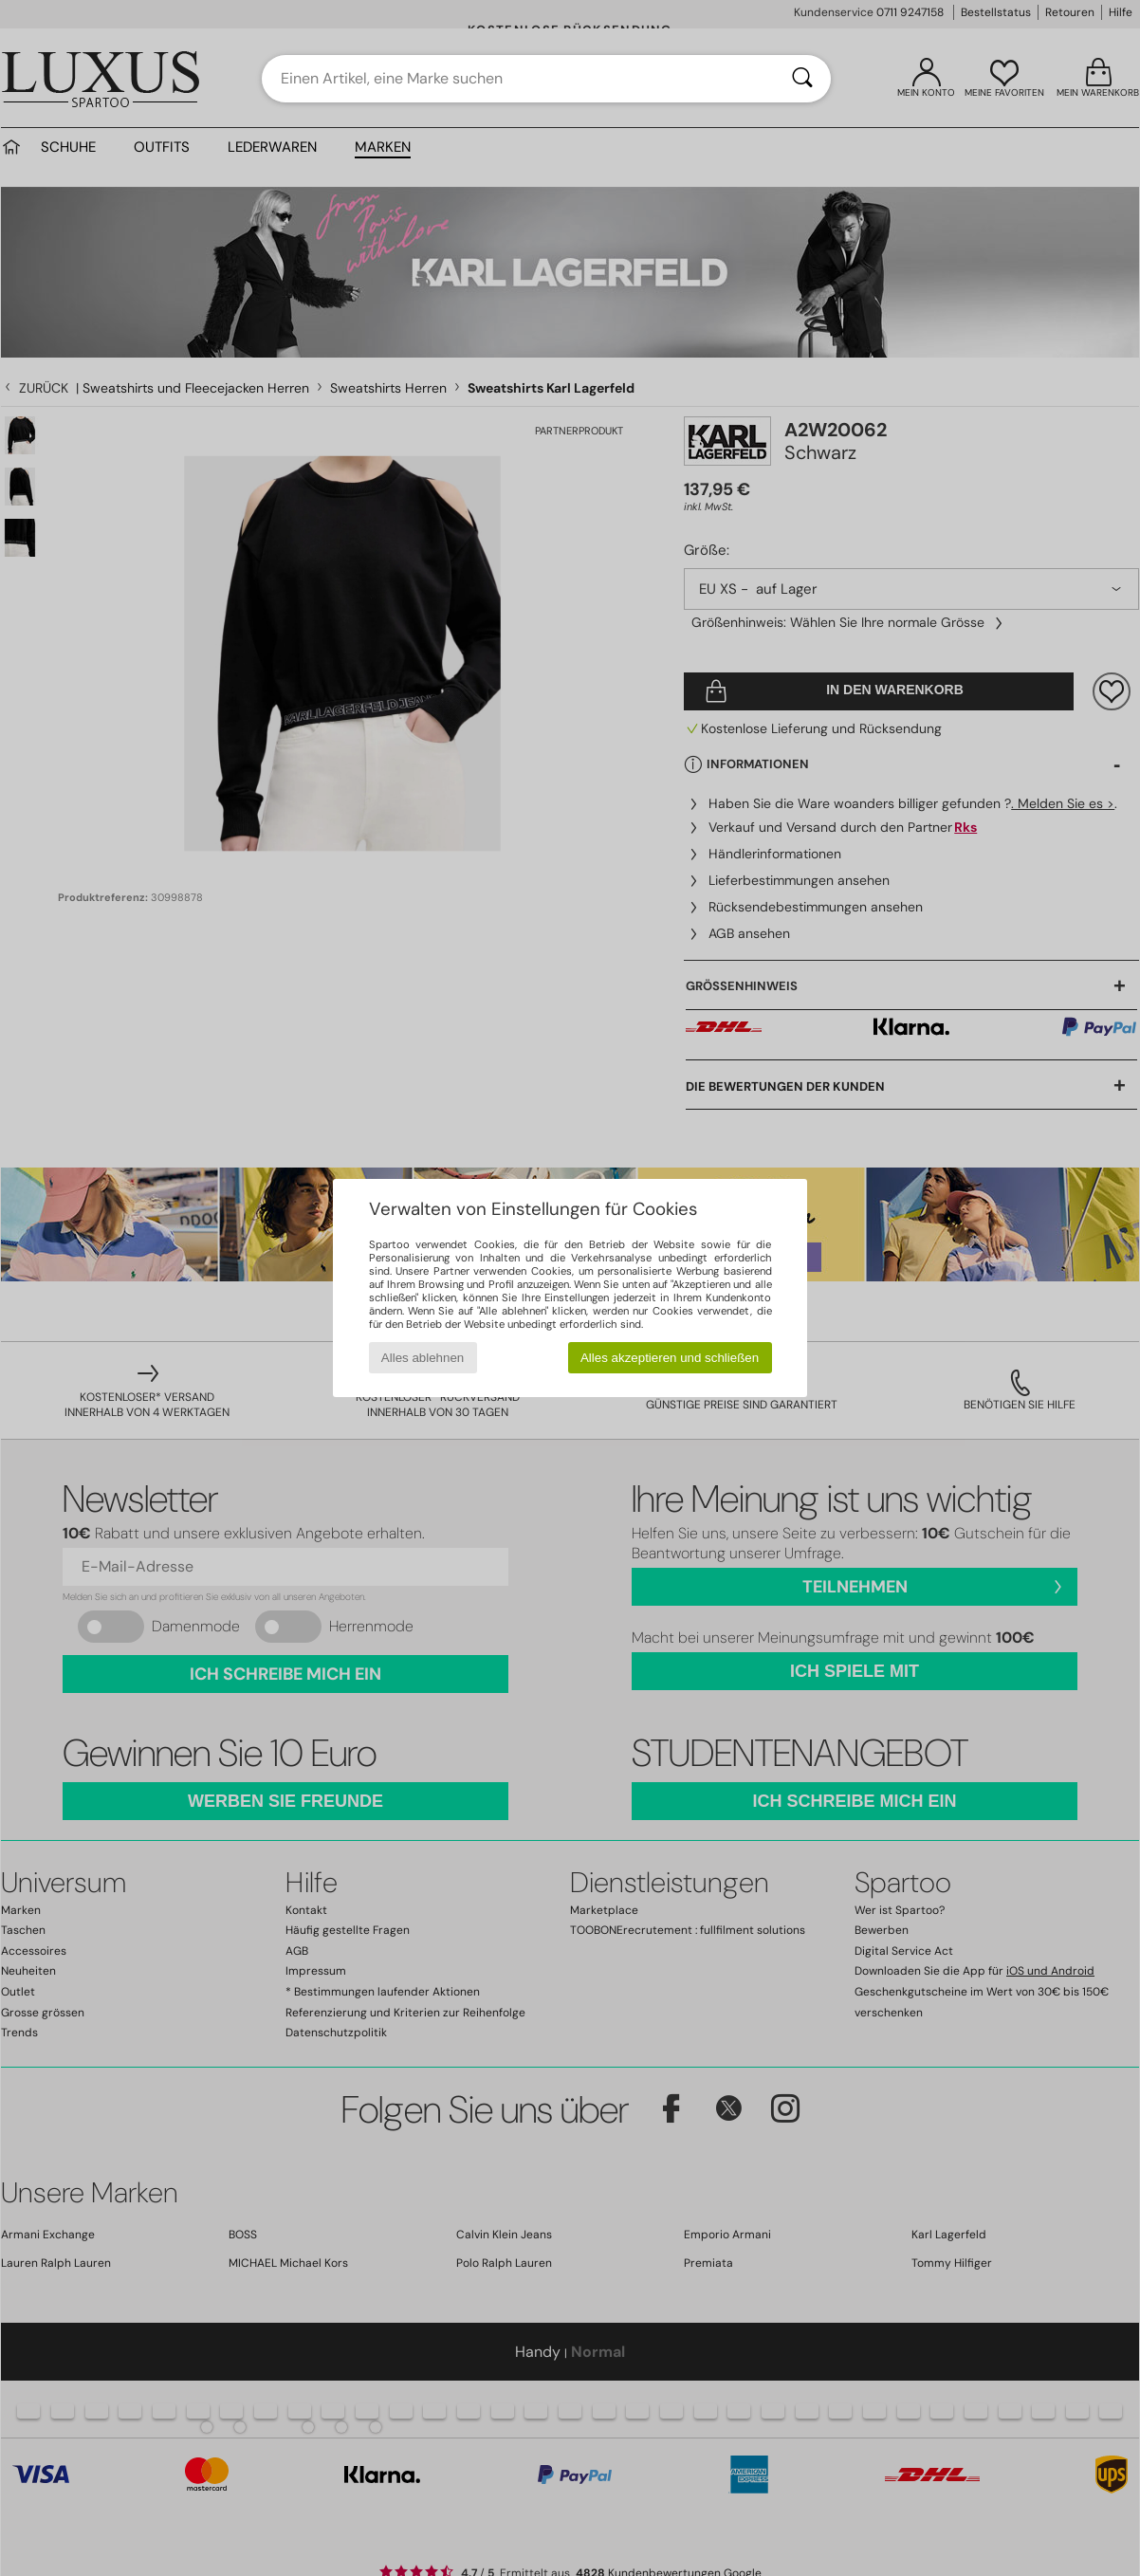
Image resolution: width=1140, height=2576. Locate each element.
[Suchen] (802, 78)
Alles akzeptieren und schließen (669, 1358)
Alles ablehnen (422, 1358)
